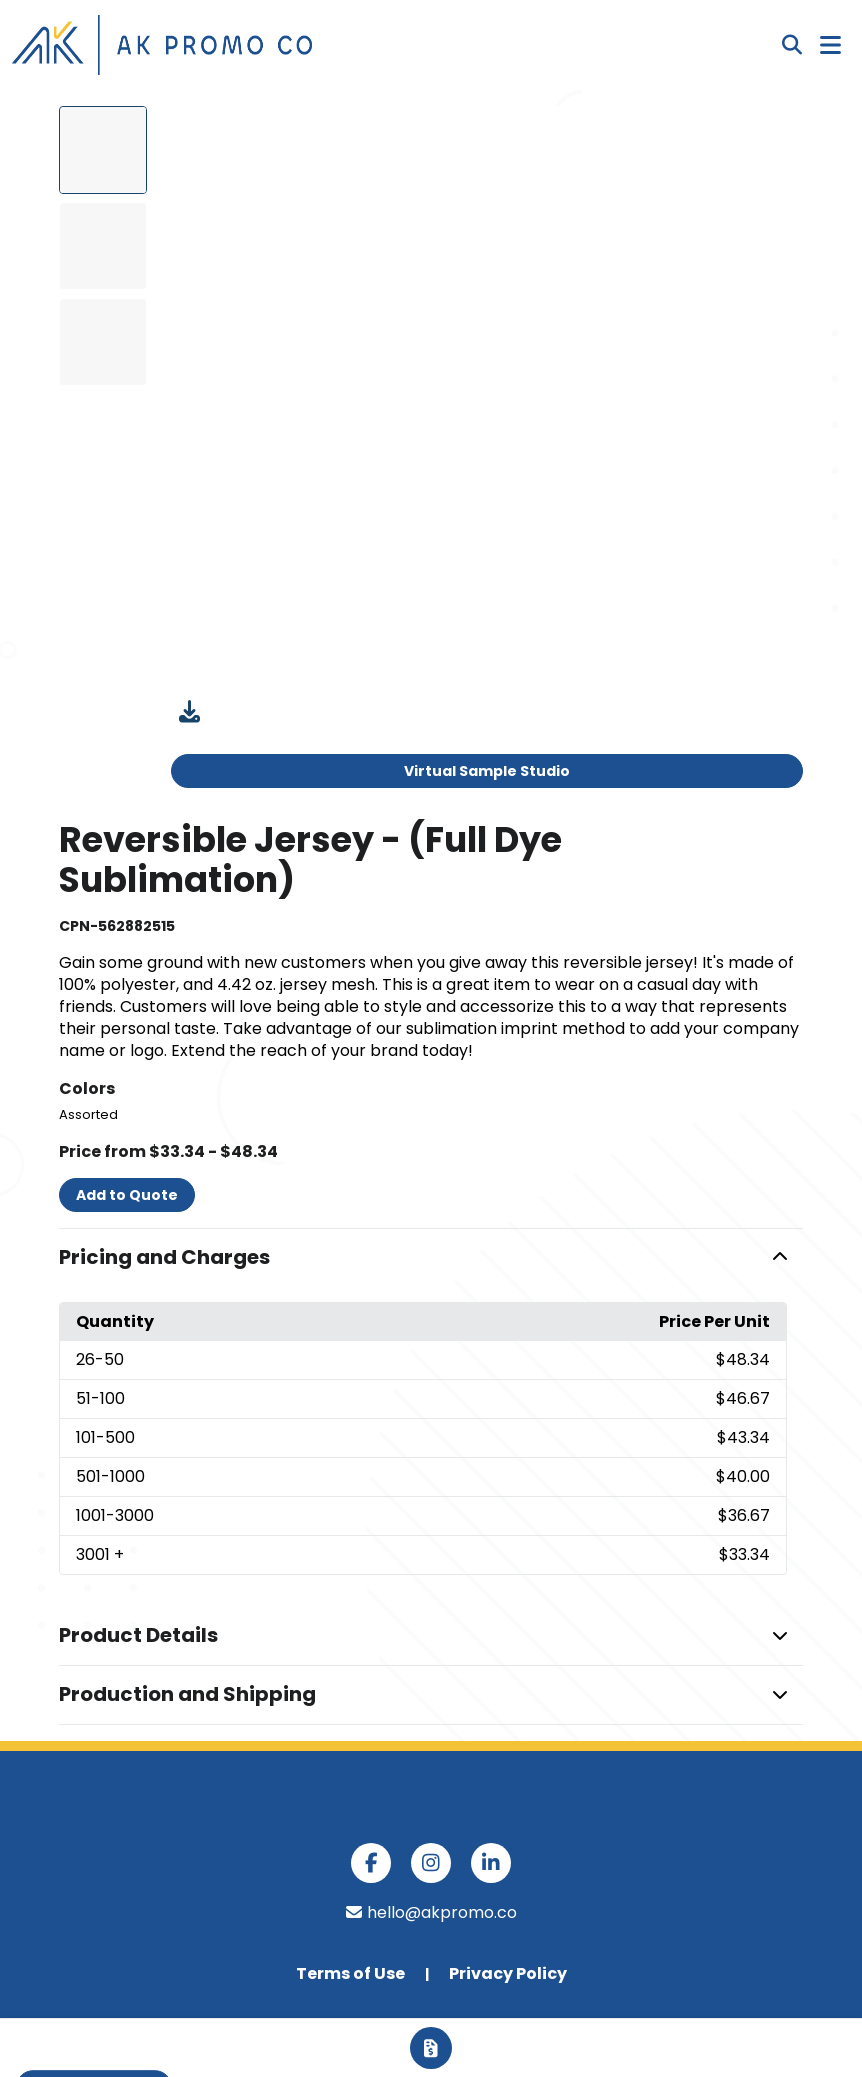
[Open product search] (792, 45)
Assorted (88, 1114)
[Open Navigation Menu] (830, 45)
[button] (431, 1258)
